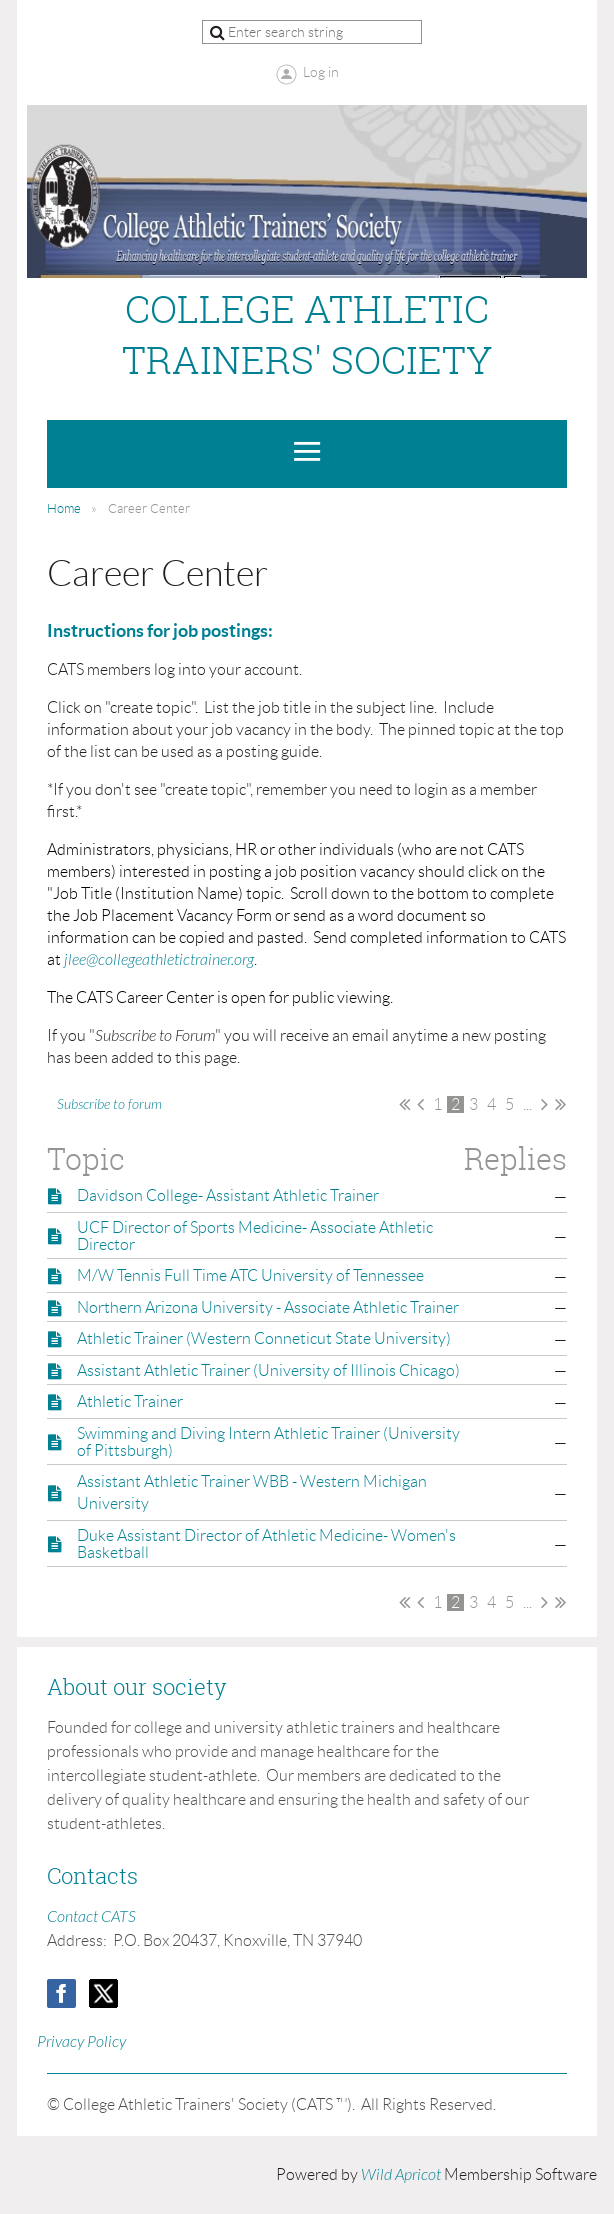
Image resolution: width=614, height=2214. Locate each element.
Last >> (560, 1104)
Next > (544, 1104)
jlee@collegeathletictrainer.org (159, 960)
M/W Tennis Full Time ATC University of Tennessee (250, 1275)
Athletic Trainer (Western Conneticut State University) (264, 1338)
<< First (404, 1104)
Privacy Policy (81, 2042)
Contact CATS (91, 1917)
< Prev (420, 1104)
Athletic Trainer (130, 1401)
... (527, 1104)
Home (64, 508)
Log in (321, 72)
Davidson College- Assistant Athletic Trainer (228, 1195)
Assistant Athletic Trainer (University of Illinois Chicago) (268, 1370)
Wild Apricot (401, 2175)
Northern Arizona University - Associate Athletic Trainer (268, 1307)
